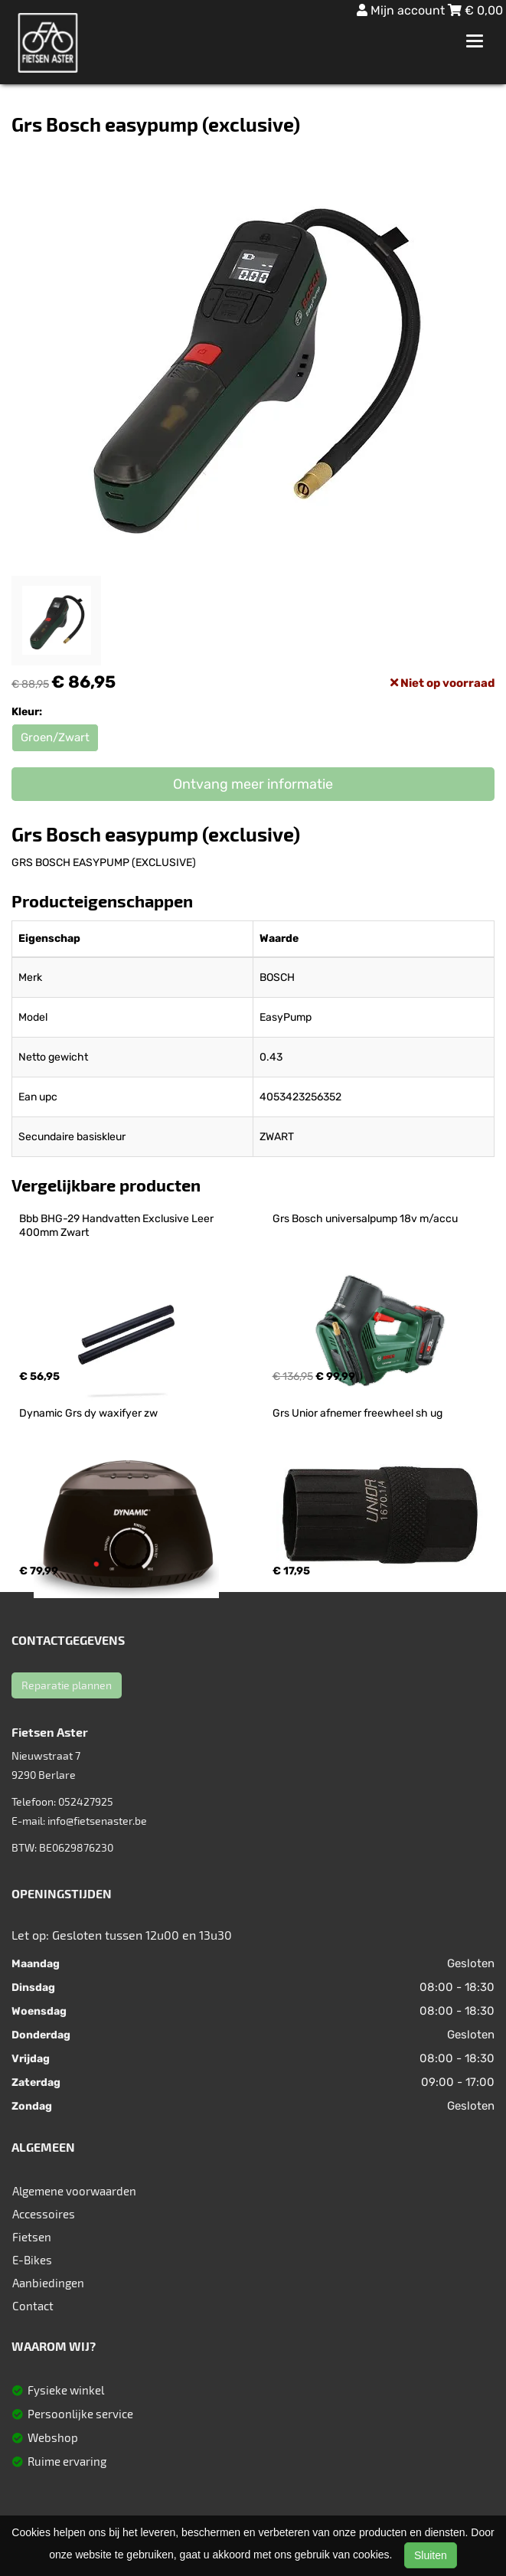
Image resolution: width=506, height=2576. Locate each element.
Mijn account (402, 10)
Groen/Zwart (55, 737)
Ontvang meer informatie (253, 784)
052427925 (85, 1801)
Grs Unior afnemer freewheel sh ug (357, 1413)
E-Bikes (32, 2260)
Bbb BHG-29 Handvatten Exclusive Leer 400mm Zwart (117, 1225)
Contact (33, 2306)
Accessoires (43, 2214)
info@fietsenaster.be (97, 1820)
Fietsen (31, 2237)
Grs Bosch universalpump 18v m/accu (365, 1218)
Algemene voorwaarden (74, 2191)
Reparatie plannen (66, 1685)
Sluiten (430, 2555)
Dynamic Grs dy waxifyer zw (88, 1413)
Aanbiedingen (48, 2283)
